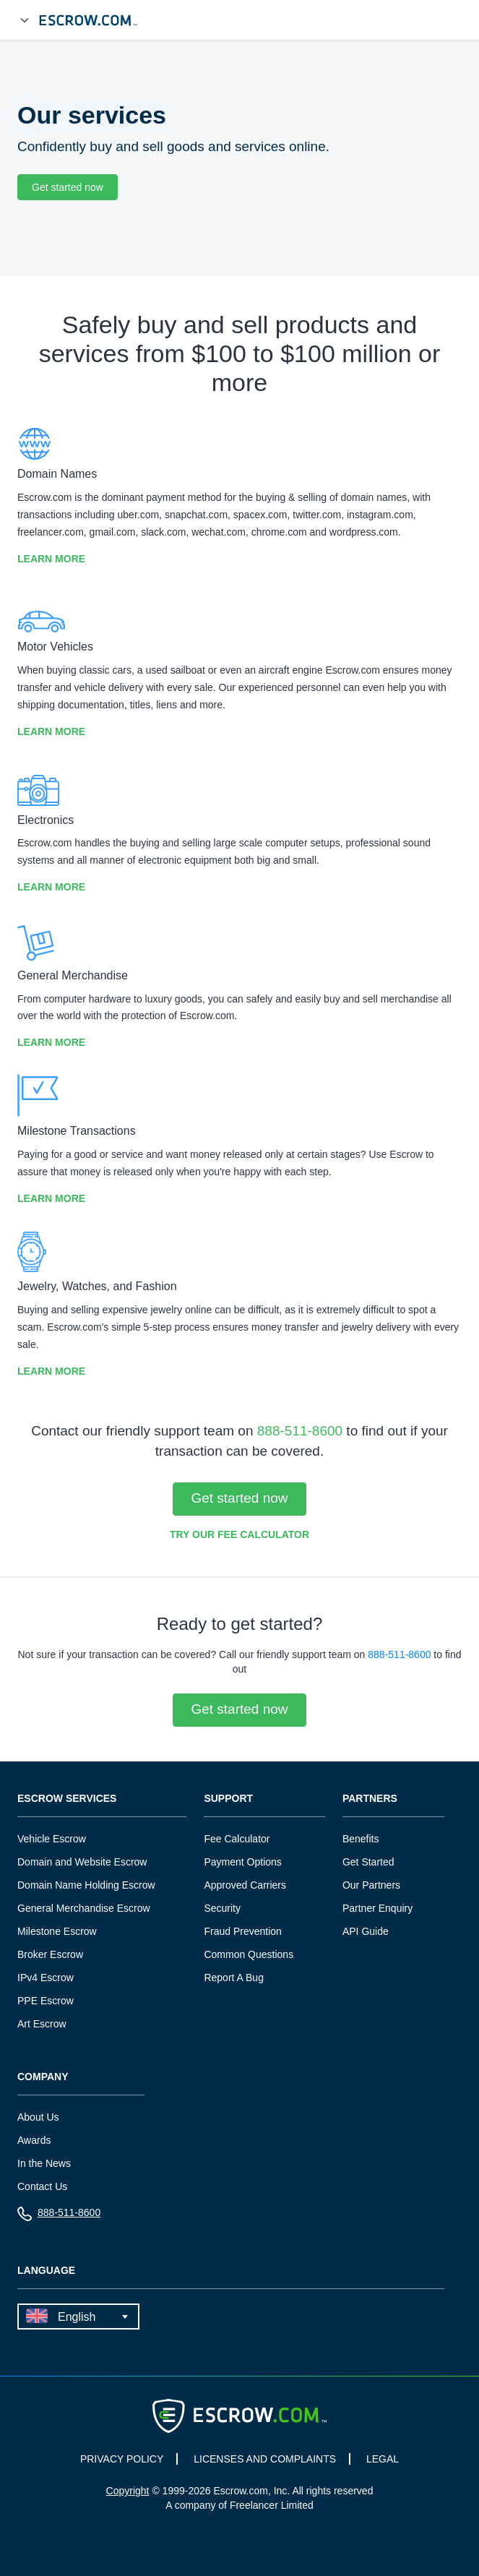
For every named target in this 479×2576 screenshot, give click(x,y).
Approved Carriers (245, 1885)
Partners (369, 1798)
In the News (44, 2163)
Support (228, 1798)
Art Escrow (41, 2024)
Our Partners (371, 1885)
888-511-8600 (299, 1430)
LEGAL (382, 2459)
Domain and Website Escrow (82, 1862)
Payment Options (242, 1862)
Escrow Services (66, 1798)
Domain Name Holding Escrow (86, 1885)
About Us (38, 2117)
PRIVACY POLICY (121, 2459)
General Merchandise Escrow (83, 1908)
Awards (34, 2140)
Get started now (67, 187)
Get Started (368, 1862)
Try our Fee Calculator (239, 1534)
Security (222, 1908)
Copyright (128, 2490)
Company (43, 2076)
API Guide (365, 1931)
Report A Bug (234, 1977)
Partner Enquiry (377, 1908)
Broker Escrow (50, 1954)
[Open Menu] (24, 20)
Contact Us (42, 2186)
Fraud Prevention (242, 1931)
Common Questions (248, 1954)
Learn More (51, 558)
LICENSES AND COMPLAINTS (265, 2459)
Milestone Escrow (57, 1931)
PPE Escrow (45, 2000)
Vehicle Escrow (51, 1839)
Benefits (360, 1839)
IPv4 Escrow (45, 1977)
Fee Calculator (236, 1839)
